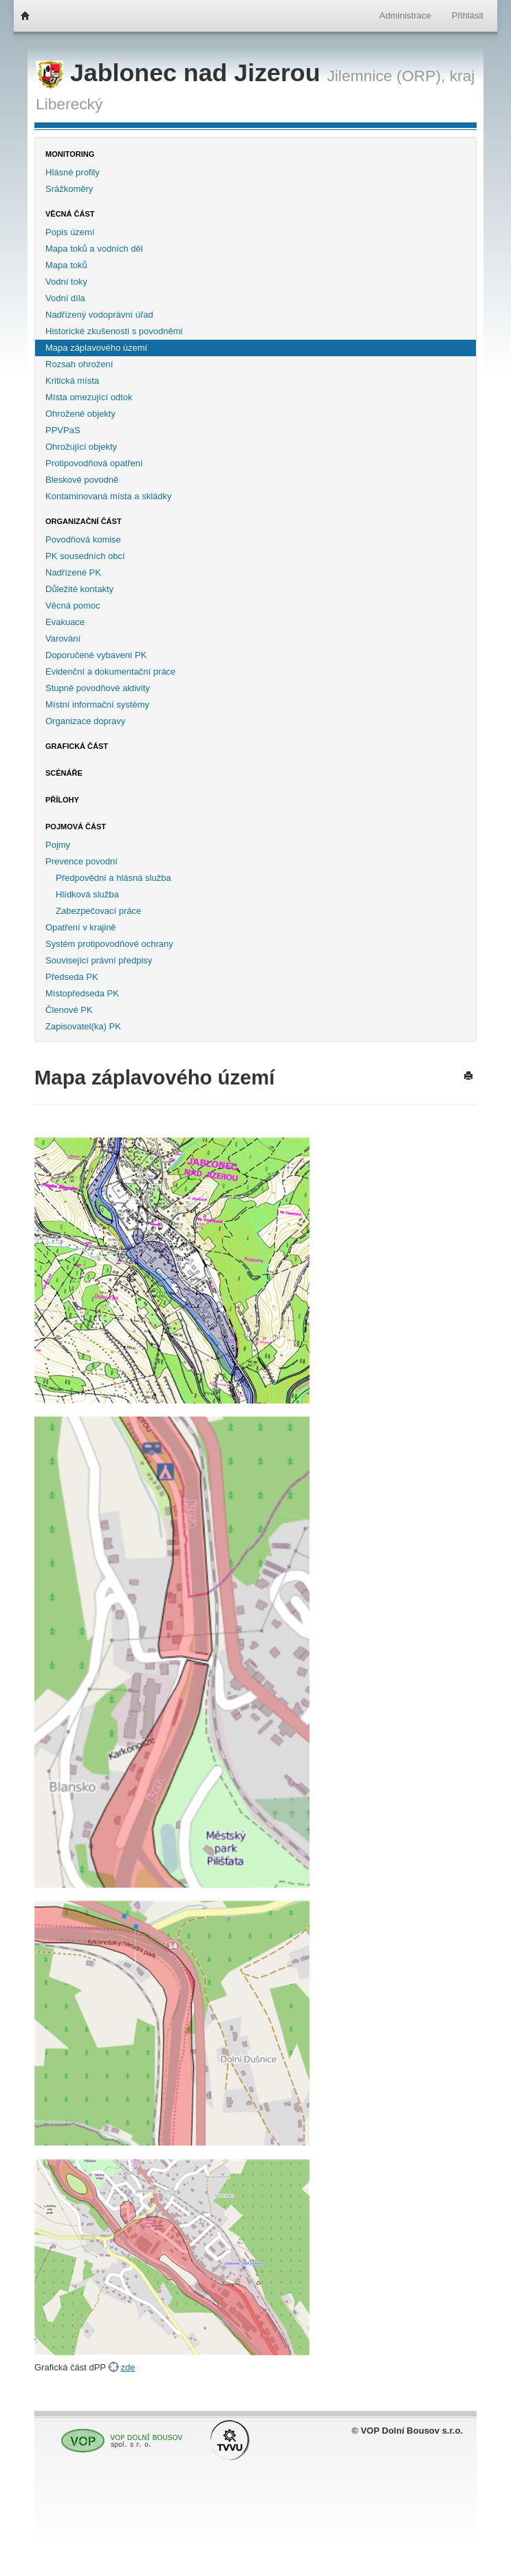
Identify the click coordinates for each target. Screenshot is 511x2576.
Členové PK (69, 1010)
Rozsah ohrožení (79, 364)
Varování (62, 638)
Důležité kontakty (79, 589)
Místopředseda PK (82, 993)
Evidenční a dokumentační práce (110, 671)
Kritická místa (72, 380)
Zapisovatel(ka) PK (83, 1026)
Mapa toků (66, 265)
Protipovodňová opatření (94, 463)
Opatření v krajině (80, 927)
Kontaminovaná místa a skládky (108, 496)
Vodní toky (66, 281)
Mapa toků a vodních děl (94, 248)
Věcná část (70, 214)
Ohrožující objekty (81, 446)
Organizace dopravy (85, 721)
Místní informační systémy (97, 704)
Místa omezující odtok (88, 397)
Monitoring (69, 154)
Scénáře (64, 773)
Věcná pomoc (72, 605)
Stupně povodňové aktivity (97, 688)
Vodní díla (65, 298)
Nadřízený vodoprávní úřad (99, 314)
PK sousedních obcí (85, 556)
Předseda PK (71, 977)
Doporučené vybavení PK (95, 655)
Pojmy (57, 845)
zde (127, 2367)
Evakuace (65, 622)
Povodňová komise (83, 539)
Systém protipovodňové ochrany (109, 944)
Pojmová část (75, 826)
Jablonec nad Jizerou (181, 73)
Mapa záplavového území (96, 347)
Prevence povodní (81, 861)
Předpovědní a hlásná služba (113, 878)
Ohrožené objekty (80, 413)
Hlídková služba (87, 894)
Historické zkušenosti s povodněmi (113, 331)
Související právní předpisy (98, 960)
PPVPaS (62, 430)
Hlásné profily (72, 172)
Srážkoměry (69, 189)
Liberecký (69, 104)
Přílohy (62, 800)
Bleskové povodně (81, 479)
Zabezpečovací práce (98, 911)
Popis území (70, 232)
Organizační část (83, 521)
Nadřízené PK (73, 572)
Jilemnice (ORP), (386, 76)
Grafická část (76, 746)
